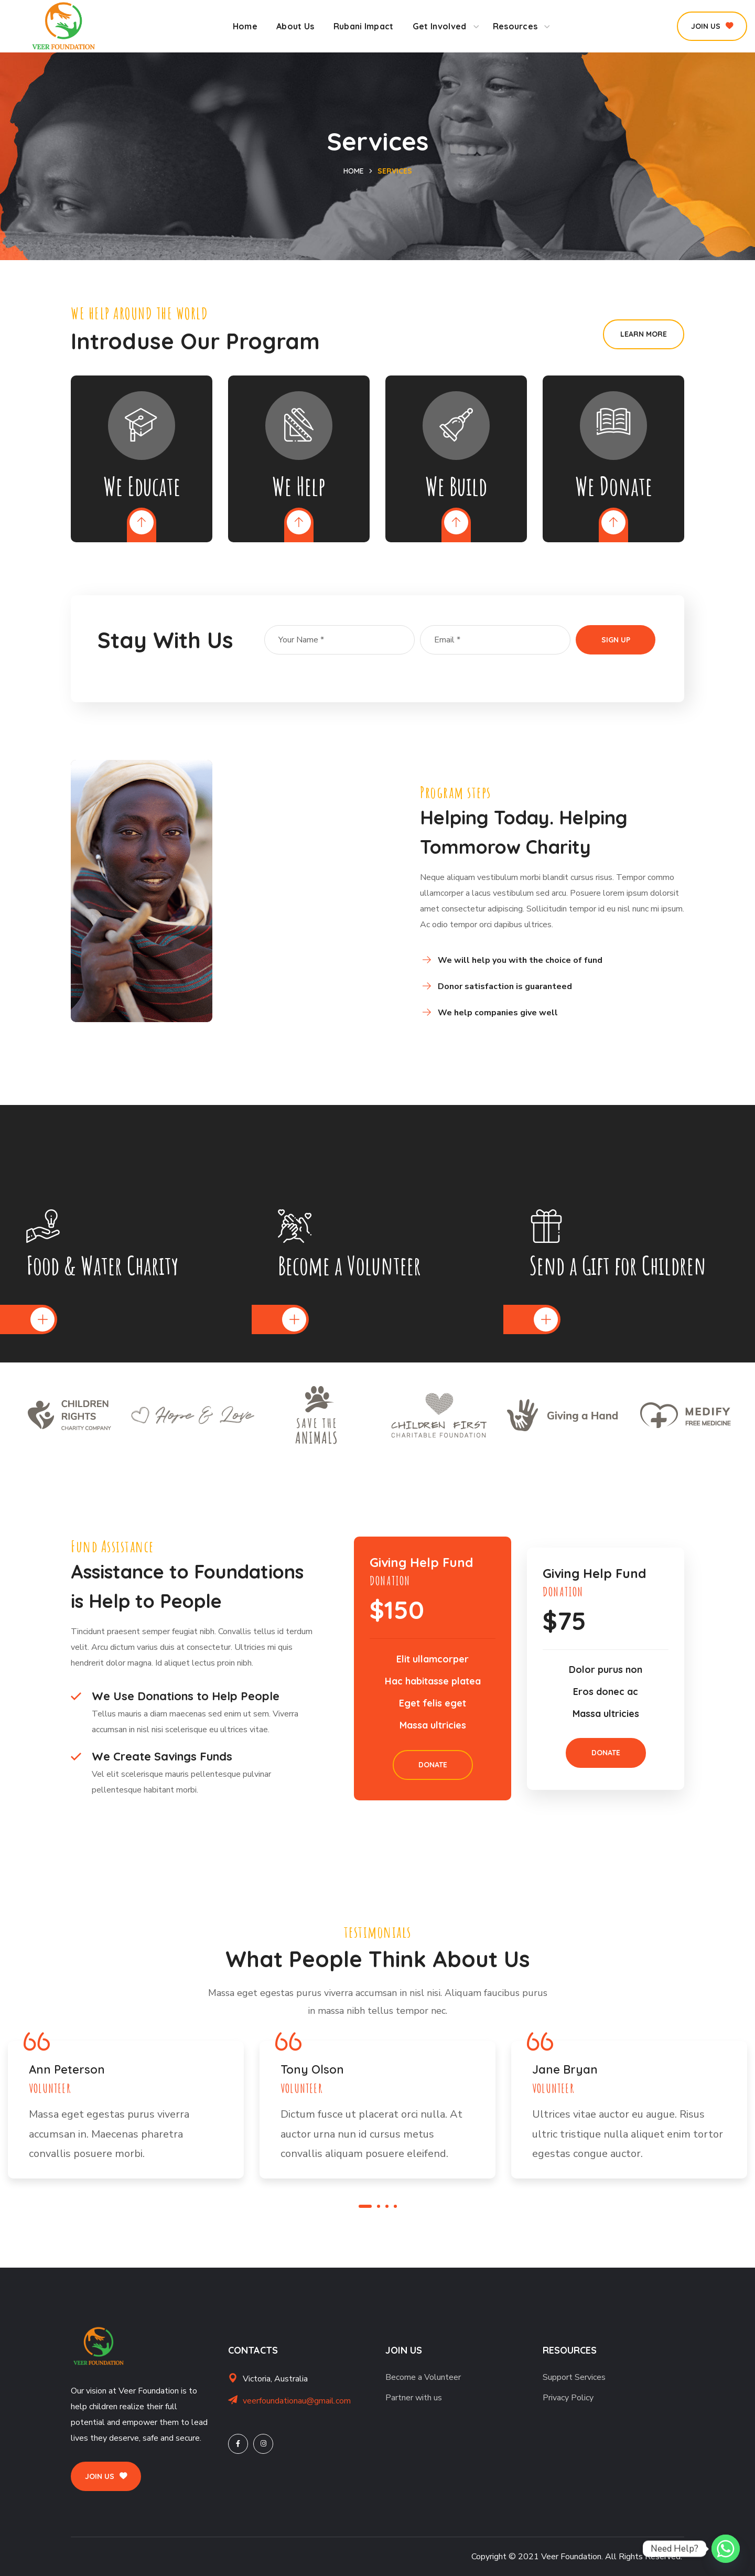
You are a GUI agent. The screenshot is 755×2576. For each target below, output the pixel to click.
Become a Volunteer (423, 2377)
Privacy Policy (568, 2397)
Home (353, 171)
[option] (69, 1415)
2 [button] (378, 2206)
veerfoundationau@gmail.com (297, 2401)
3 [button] (387, 2206)
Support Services (574, 2377)
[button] (712, 26)
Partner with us (413, 2397)
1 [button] (365, 2206)
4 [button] (395, 2206)
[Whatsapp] (725, 2549)
